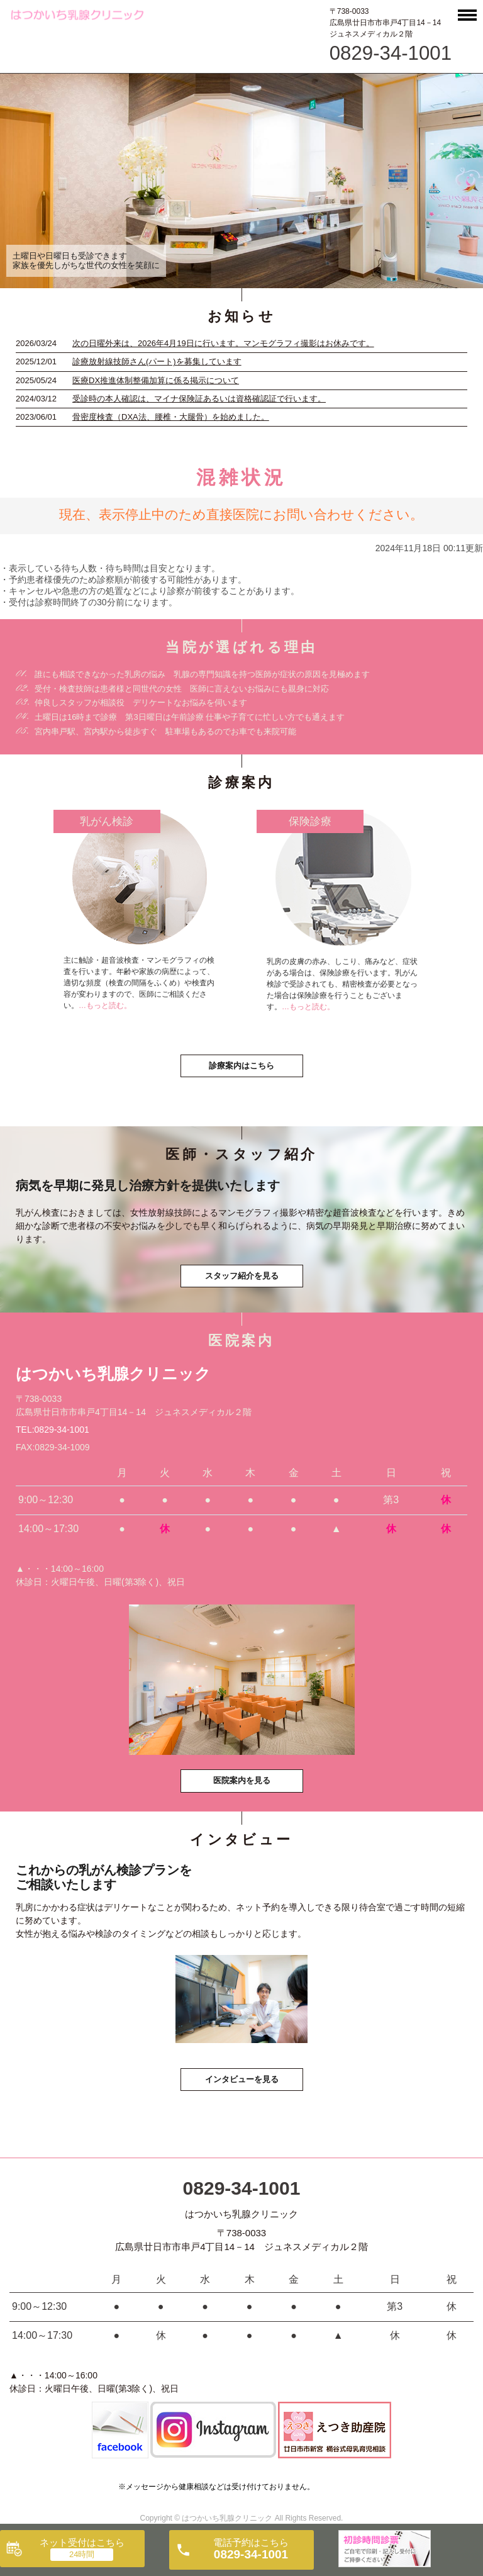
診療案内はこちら (241, 1065)
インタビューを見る (242, 2079)
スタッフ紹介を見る (242, 1275)
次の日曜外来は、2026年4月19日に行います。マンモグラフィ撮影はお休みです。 (223, 343)
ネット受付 (82, 2542)
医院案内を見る (241, 1780)
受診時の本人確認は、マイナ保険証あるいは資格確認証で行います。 (199, 398)
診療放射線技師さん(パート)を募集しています (157, 361)
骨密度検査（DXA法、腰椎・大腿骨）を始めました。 (170, 417)
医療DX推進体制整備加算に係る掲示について (155, 380)
